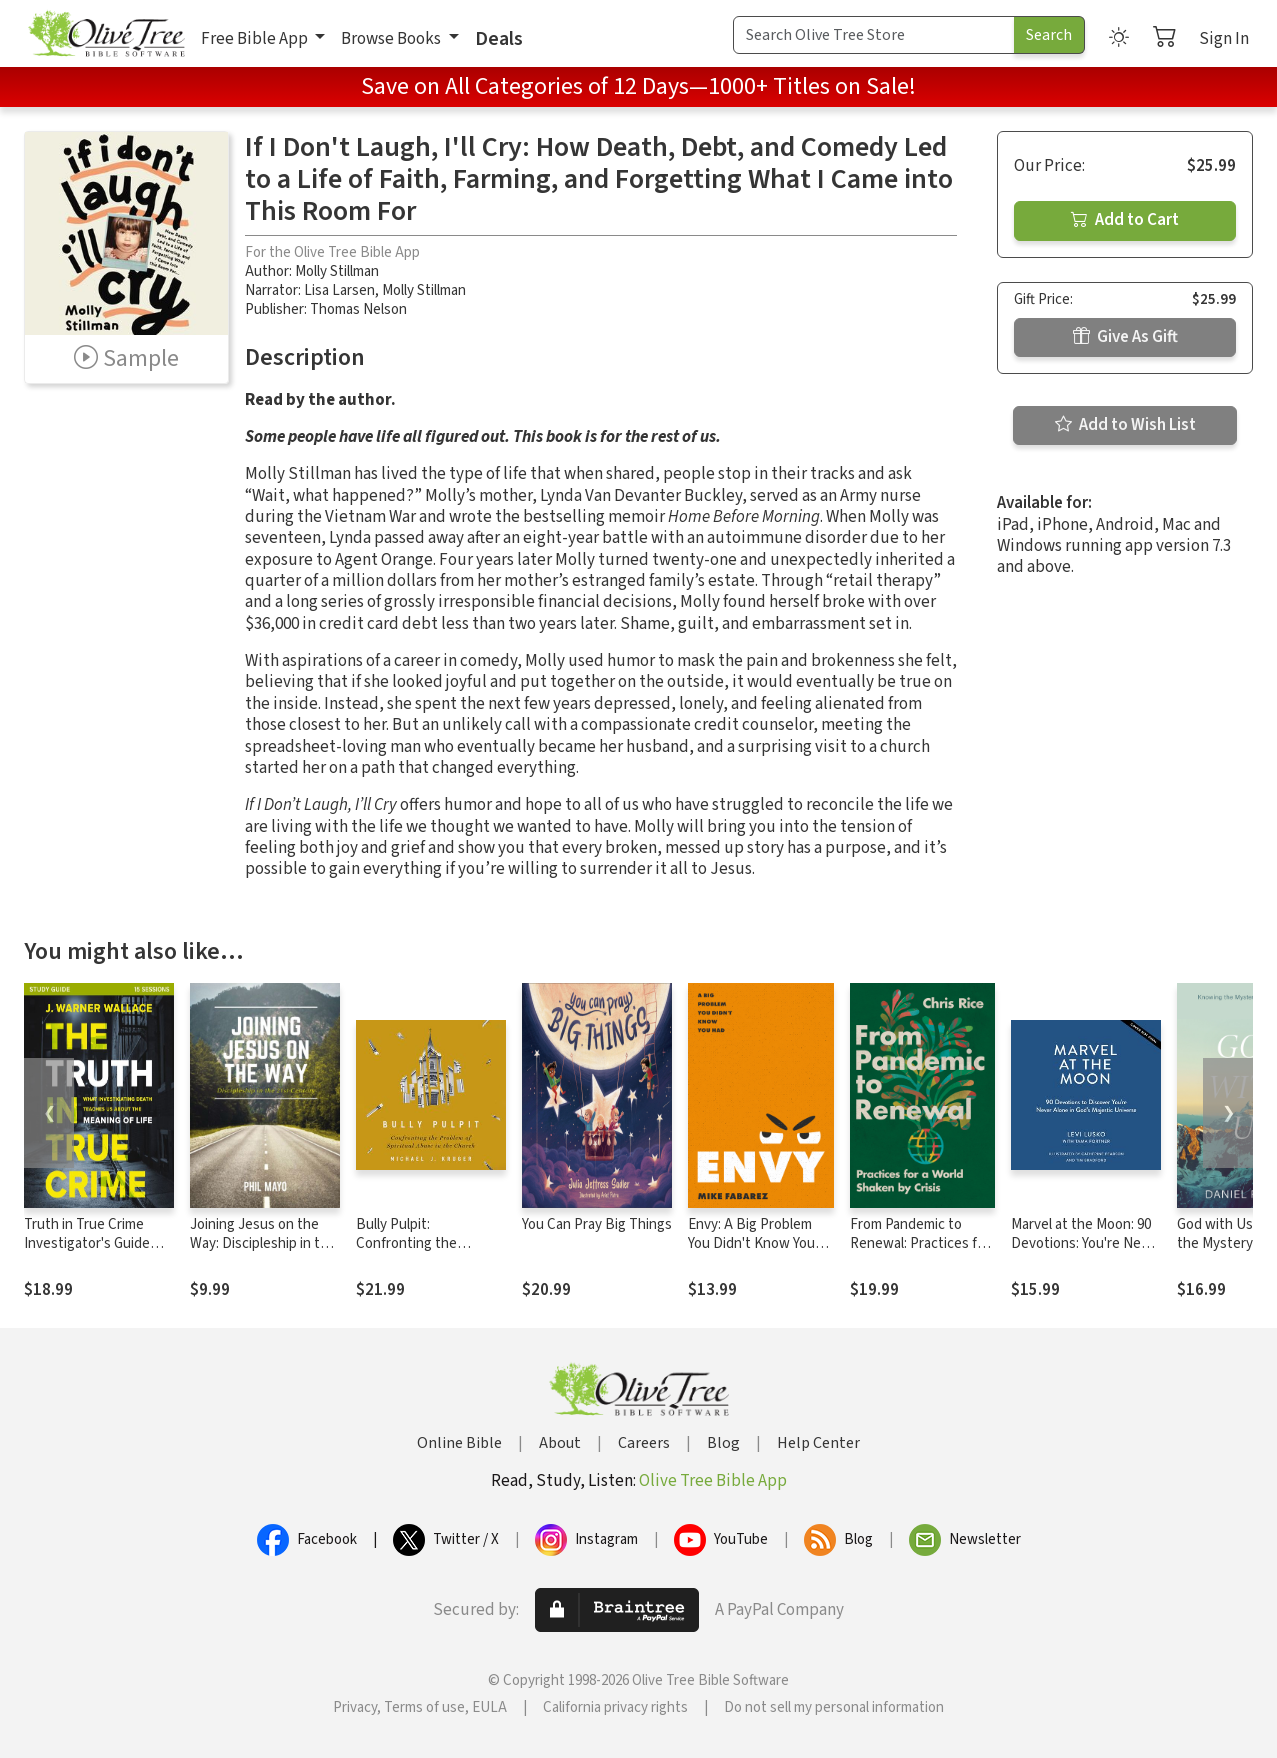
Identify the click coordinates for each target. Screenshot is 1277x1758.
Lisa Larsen (339, 290)
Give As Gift (1125, 337)
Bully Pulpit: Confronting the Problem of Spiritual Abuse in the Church (419, 1253)
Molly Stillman (337, 271)
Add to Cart (1125, 220)
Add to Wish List (1125, 425)
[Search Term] (874, 35)
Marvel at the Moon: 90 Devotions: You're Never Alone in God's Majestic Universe (1086, 1253)
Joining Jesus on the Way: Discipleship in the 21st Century (263, 1243)
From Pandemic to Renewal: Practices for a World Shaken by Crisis (920, 1253)
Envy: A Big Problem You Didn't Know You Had (751, 1243)
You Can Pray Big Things (597, 1224)
